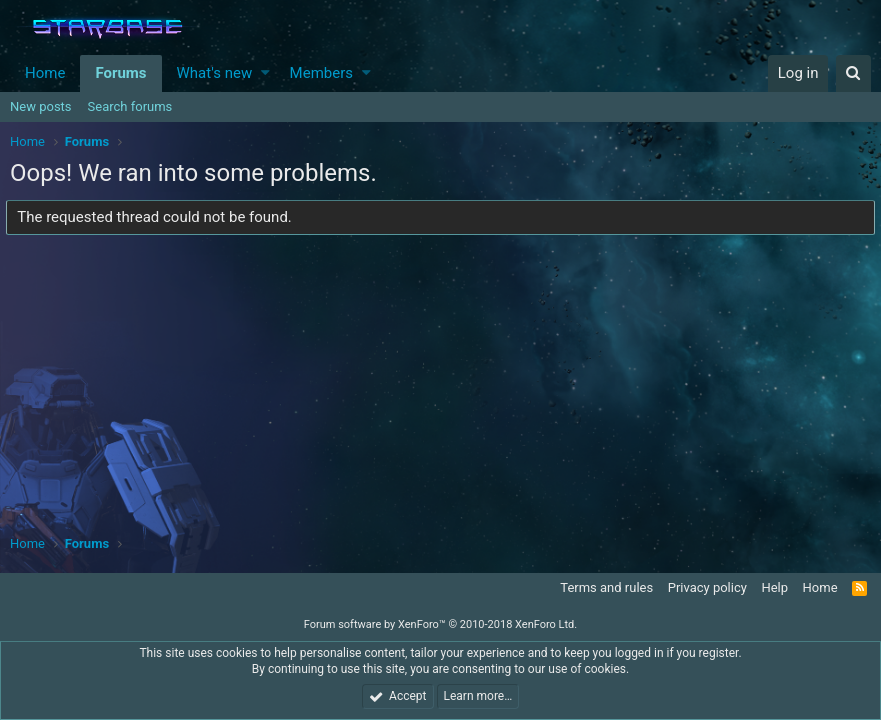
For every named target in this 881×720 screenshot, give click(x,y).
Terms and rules (606, 587)
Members (321, 73)
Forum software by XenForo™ (440, 624)
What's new (215, 73)
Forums (120, 73)
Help (774, 587)
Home (45, 73)
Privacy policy (707, 587)
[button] (265, 73)
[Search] (853, 73)
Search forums (130, 106)
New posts (41, 106)
